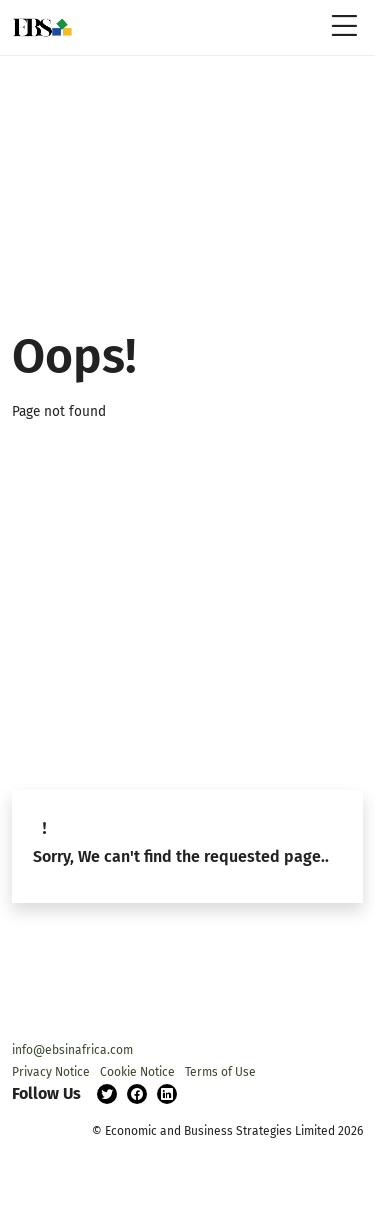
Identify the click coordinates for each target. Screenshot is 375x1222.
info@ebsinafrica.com (72, 1050)
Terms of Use (220, 1072)
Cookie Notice (137, 1072)
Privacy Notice (51, 1072)
